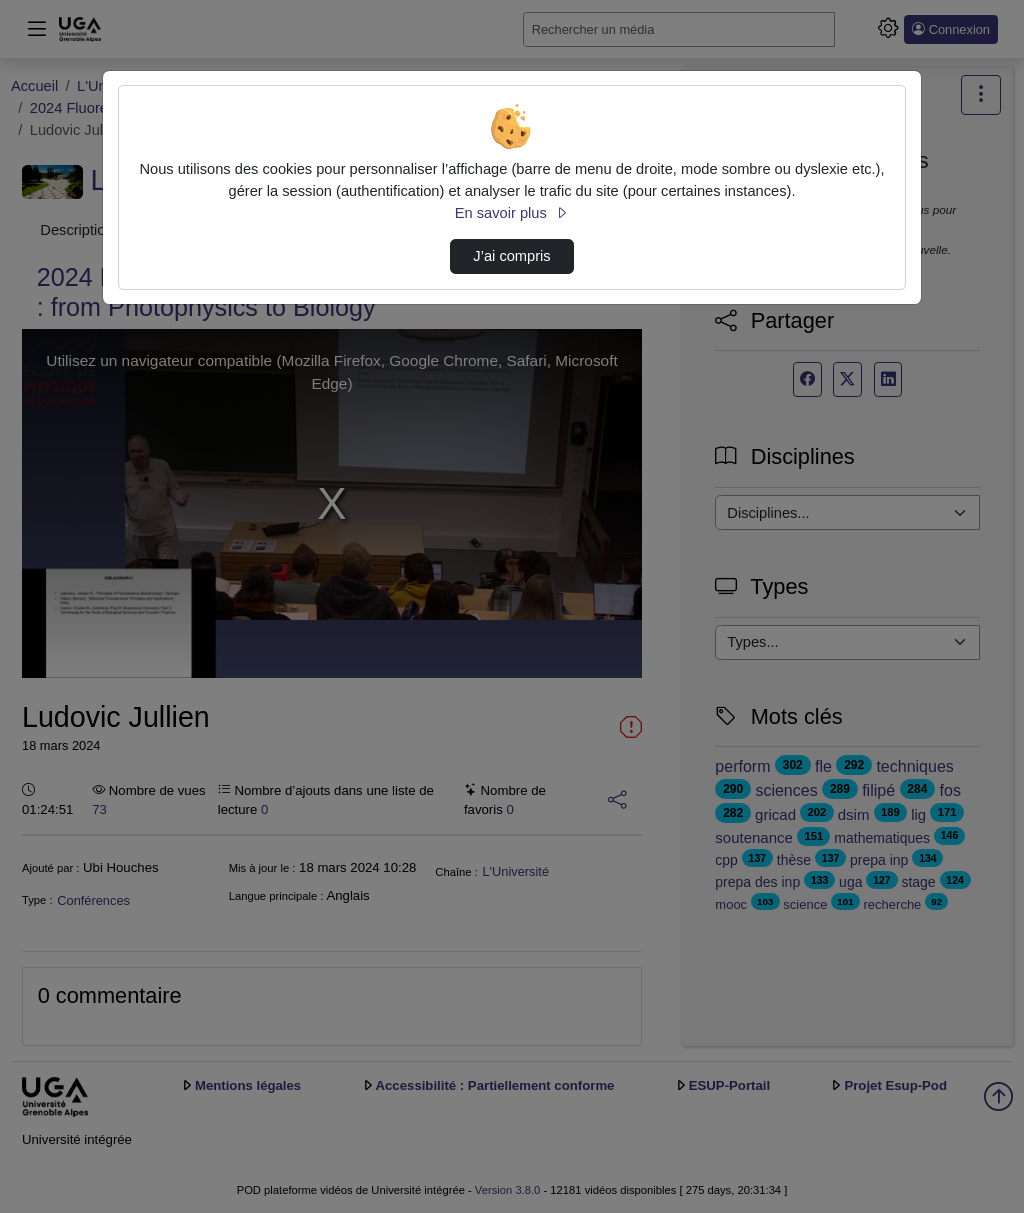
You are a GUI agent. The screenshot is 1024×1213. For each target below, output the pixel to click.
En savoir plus (512, 213)
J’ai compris (511, 256)
